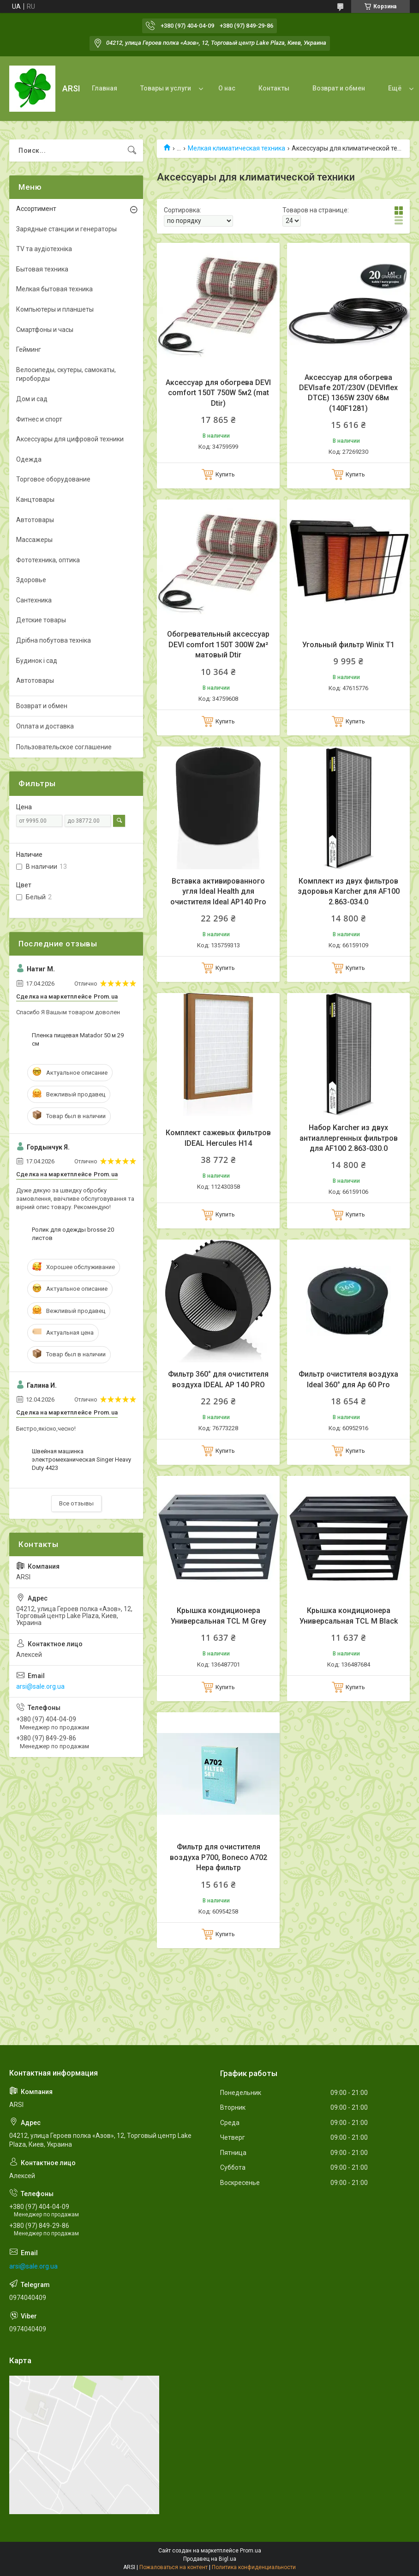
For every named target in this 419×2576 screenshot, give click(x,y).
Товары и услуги (165, 88)
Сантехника (34, 600)
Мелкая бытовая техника (54, 289)
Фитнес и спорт (39, 419)
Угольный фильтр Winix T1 (348, 644)
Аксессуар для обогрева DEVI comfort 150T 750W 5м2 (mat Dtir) (218, 393)
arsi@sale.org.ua (40, 1686)
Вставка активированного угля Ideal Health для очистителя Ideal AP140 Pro (218, 891)
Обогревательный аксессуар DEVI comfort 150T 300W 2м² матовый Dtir (218, 644)
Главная (104, 88)
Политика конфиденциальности (254, 2567)
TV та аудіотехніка (44, 249)
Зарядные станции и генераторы (66, 229)
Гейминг (28, 349)
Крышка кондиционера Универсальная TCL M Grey (218, 1615)
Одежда (29, 459)
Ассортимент (36, 208)
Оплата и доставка (45, 726)
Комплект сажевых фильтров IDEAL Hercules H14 (218, 1137)
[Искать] (132, 150)
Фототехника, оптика (48, 560)
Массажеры (34, 539)
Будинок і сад (36, 660)
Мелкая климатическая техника (236, 148)
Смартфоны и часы (44, 329)
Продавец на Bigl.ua (209, 2559)
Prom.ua (250, 2550)
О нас (226, 88)
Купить (225, 474)
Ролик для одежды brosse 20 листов (73, 1233)
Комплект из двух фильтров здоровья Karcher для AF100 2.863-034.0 (349, 891)
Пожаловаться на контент (173, 2567)
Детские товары (41, 620)
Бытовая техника (42, 269)
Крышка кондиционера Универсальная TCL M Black (348, 1615)
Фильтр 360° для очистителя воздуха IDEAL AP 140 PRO (218, 1379)
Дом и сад (32, 399)
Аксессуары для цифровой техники (70, 439)
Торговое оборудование (53, 479)
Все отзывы (76, 1503)
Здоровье (31, 580)
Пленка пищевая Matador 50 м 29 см (78, 1039)
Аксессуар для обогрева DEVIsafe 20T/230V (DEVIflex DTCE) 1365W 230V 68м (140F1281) (348, 393)
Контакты (273, 88)
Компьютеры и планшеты (55, 309)
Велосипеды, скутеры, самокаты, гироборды (66, 374)
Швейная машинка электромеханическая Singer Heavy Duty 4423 (81, 1459)
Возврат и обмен (338, 88)
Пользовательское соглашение (64, 747)
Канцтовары (35, 499)
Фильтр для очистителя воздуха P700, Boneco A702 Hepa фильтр (218, 1857)
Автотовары (35, 520)
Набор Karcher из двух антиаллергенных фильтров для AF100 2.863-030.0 (348, 1138)
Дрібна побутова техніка (53, 640)
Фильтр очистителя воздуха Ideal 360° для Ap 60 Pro (348, 1379)
